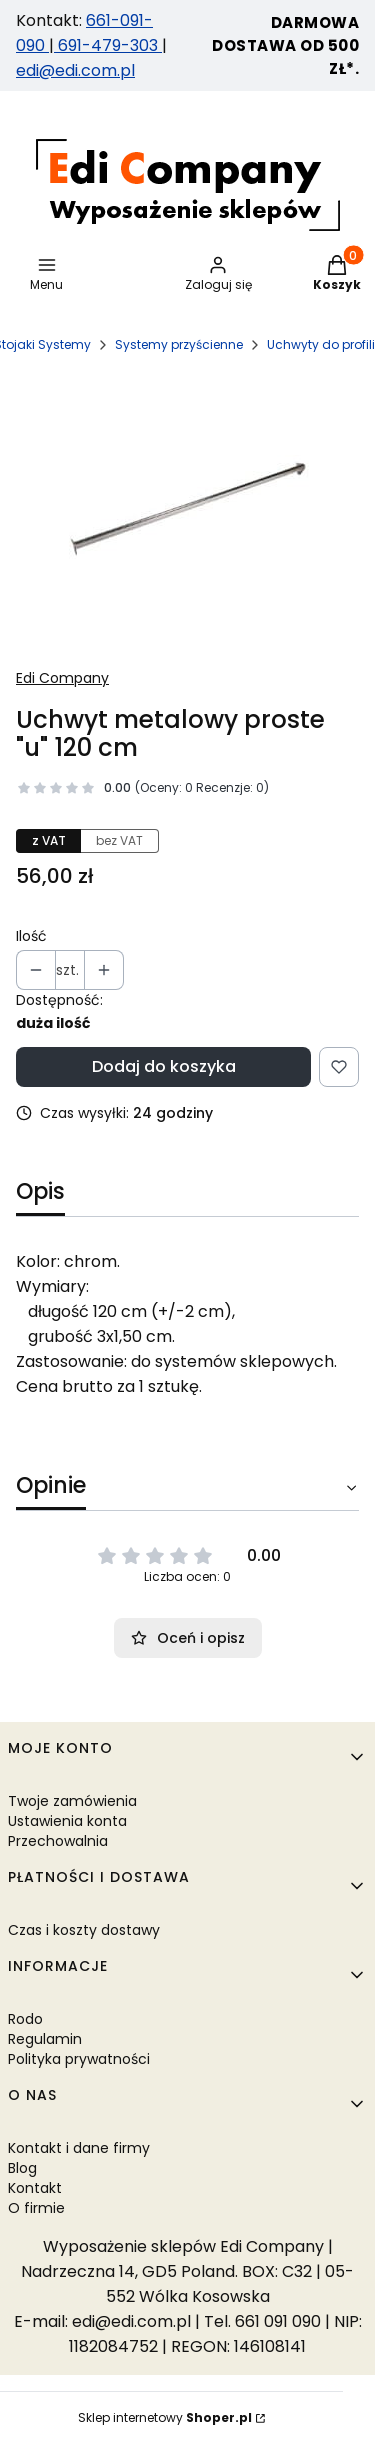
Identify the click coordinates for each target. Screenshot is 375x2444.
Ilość (31, 936)
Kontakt (35, 2188)
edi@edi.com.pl (75, 70)
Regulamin (45, 2039)
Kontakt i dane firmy (79, 2148)
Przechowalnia (58, 1841)
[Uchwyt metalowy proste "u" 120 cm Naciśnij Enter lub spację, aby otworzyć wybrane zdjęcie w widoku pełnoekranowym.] (188, 510)
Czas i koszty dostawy (84, 1930)
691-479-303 (108, 45)
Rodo (25, 2019)
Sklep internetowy (165, 2417)
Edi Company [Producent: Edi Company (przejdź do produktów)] (62, 678)
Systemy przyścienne (179, 344)
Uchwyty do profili (321, 344)
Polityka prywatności (79, 2059)
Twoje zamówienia (72, 1801)
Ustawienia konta (67, 1821)
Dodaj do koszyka (164, 1066)
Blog (22, 2168)
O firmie (36, 2208)
